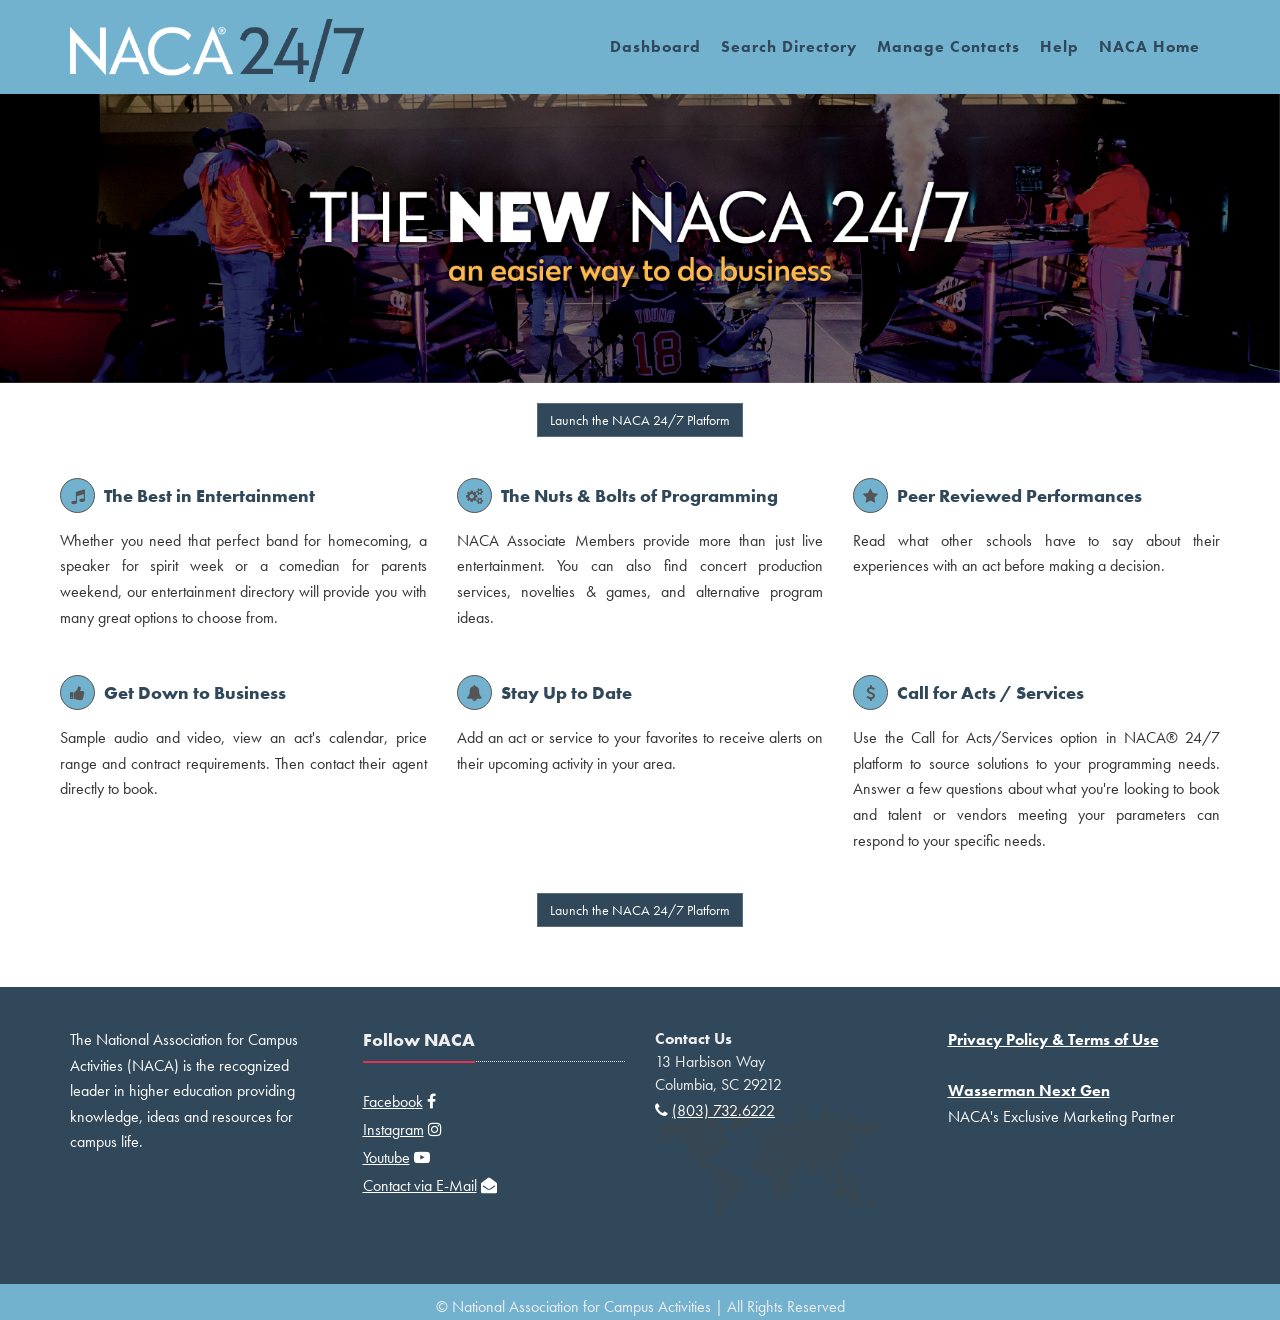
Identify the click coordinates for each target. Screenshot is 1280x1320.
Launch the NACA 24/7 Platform (640, 420)
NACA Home (1149, 46)
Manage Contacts (948, 46)
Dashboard (655, 46)
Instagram (393, 1129)
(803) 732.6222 (723, 1110)
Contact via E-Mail (420, 1185)
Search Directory (789, 46)
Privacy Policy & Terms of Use (1053, 1039)
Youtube (386, 1157)
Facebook (393, 1101)
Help (1059, 46)
